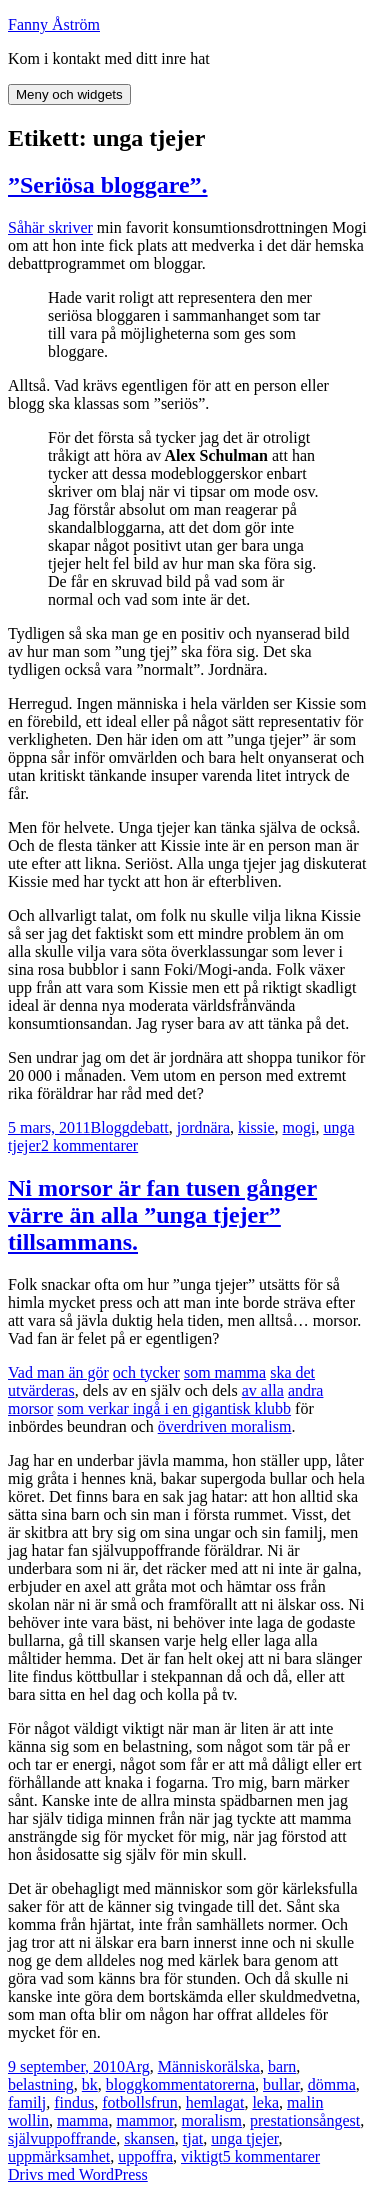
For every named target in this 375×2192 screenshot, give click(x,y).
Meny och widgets (69, 94)
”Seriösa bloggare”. (108, 185)
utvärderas (41, 1390)
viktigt (202, 2156)
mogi (299, 1127)
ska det (292, 1372)
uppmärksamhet (59, 2156)
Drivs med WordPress (78, 2174)
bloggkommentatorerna (180, 2084)
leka (265, 2102)
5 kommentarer (271, 2156)
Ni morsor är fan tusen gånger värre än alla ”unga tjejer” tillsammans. (162, 1215)
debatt (149, 1127)
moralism (212, 2120)
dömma (332, 2084)
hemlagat (215, 2102)
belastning (41, 2084)
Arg (137, 2066)
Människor (192, 2066)
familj (27, 2102)
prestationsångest (305, 2120)
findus (74, 2102)
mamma (83, 2120)
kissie (256, 1127)
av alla (263, 1390)
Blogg (110, 1127)
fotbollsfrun (140, 2102)
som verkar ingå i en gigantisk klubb (174, 1408)
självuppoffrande (62, 2138)
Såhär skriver (50, 227)
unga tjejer (244, 2138)
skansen (149, 2138)
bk (90, 2084)
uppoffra (145, 2156)
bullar (281, 2084)
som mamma (225, 1372)
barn (282, 2066)
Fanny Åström (54, 24)
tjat (193, 2138)
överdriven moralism (225, 1426)
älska (243, 2066)
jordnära (203, 1127)
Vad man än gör (58, 1372)
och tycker (146, 1372)
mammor (144, 2120)
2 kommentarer (89, 1145)
